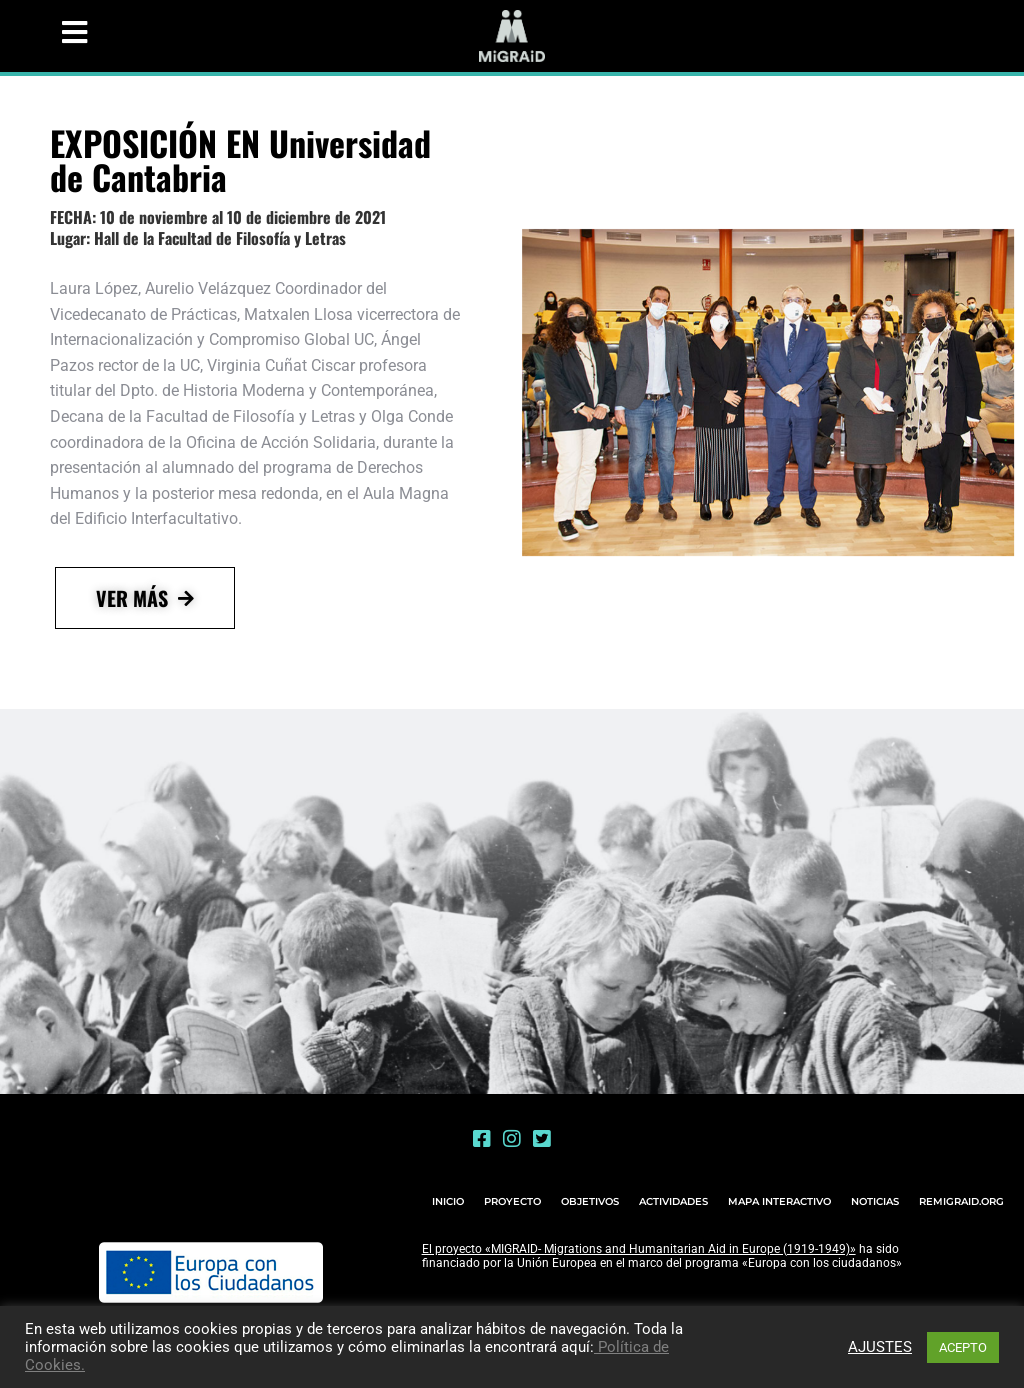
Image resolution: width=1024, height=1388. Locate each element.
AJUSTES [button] (880, 1347)
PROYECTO (512, 1201)
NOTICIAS (875, 1201)
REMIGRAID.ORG (961, 1201)
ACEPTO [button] (963, 1347)
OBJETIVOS (590, 1201)
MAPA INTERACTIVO (779, 1201)
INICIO (448, 1201)
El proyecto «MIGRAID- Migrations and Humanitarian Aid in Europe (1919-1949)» (639, 1249)
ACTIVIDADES (673, 1201)
